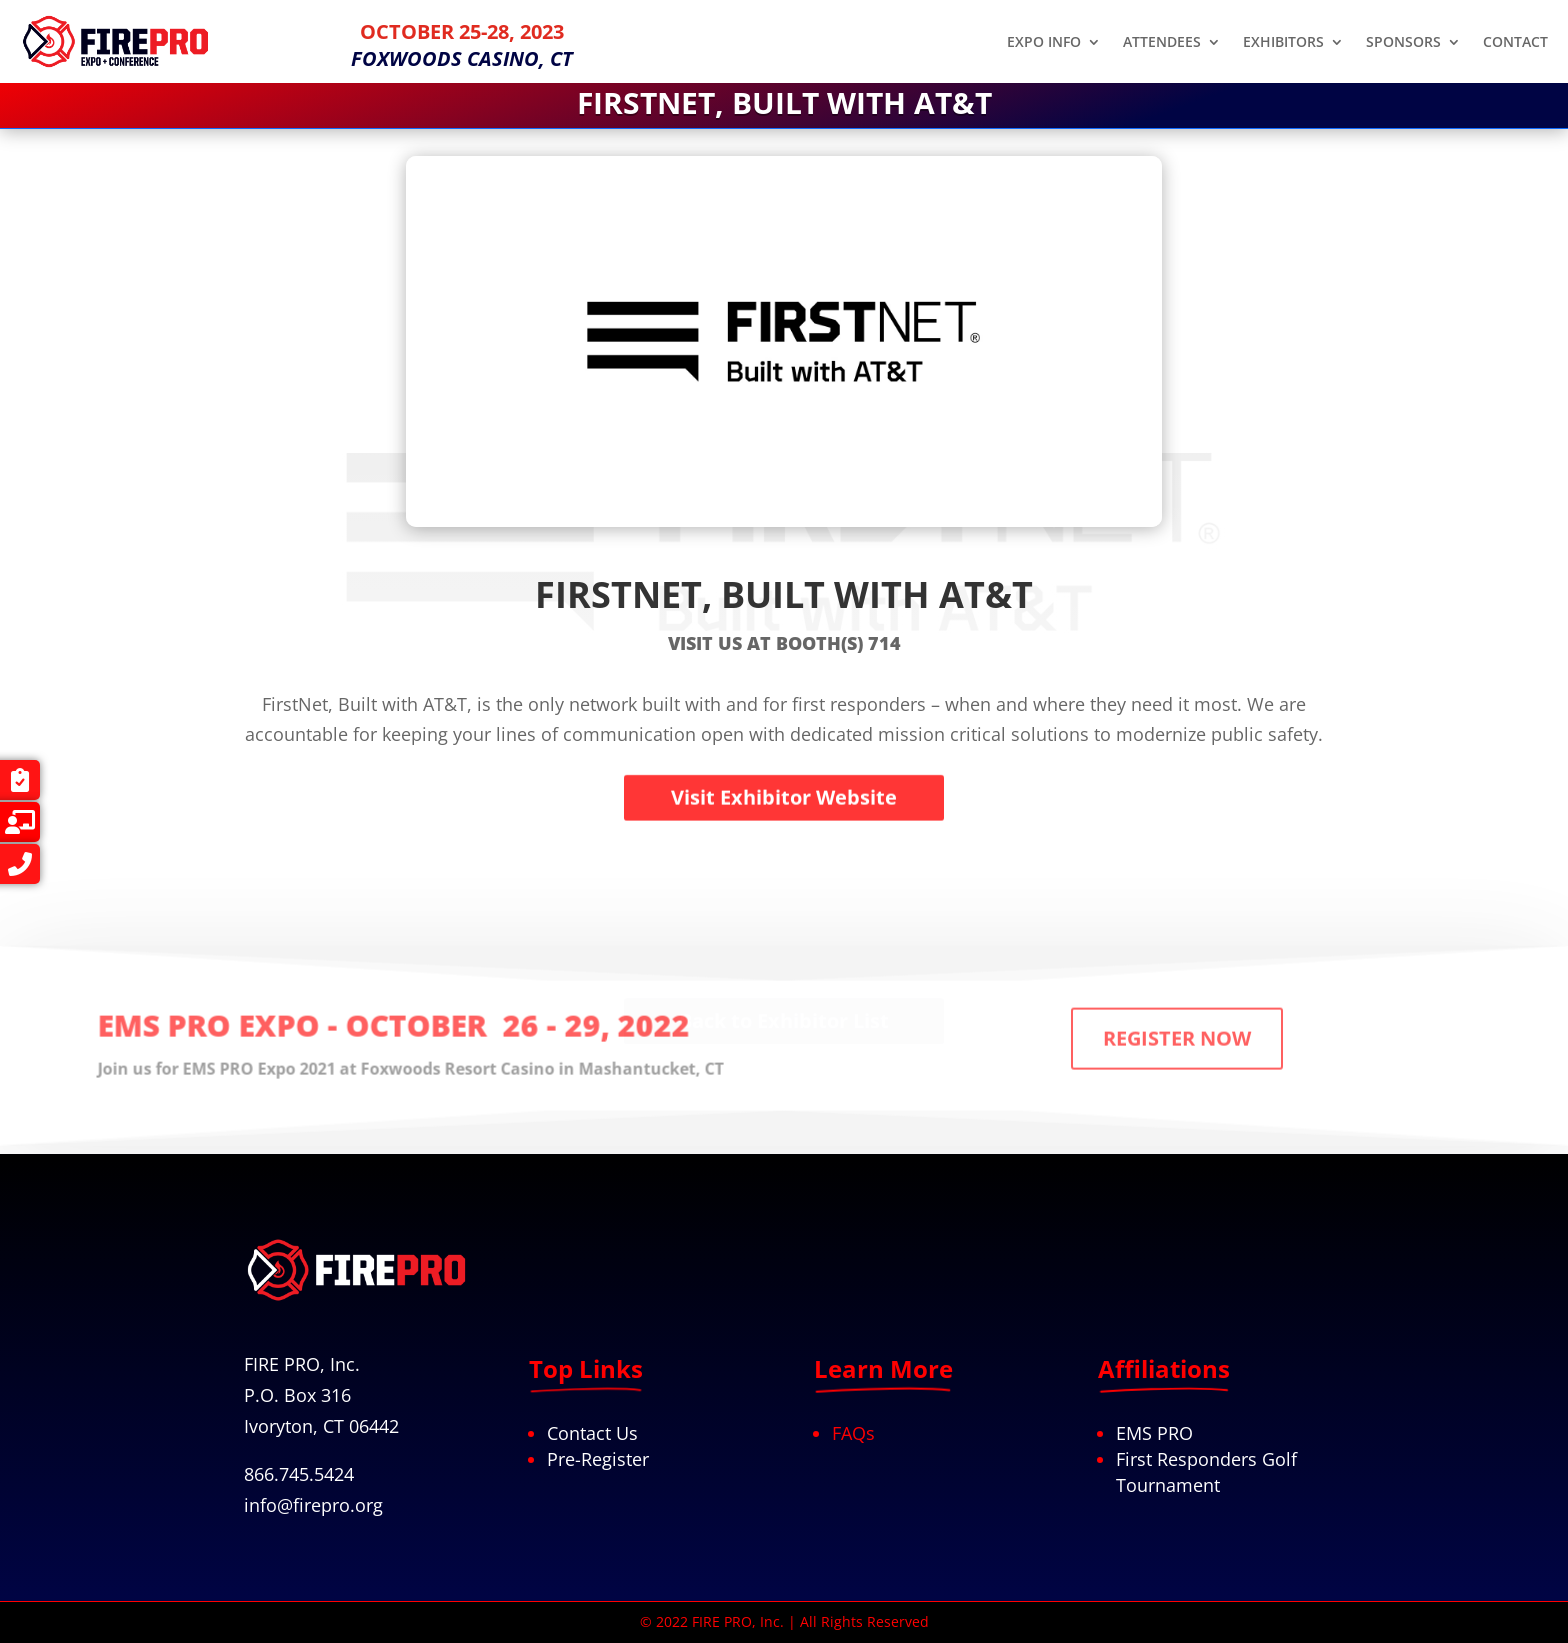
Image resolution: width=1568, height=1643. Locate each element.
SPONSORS (1403, 43)
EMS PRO (1154, 1433)
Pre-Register (598, 1459)
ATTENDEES (1162, 43)
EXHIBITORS (1283, 43)
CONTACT (1515, 43)
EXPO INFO (1044, 43)
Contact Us (592, 1433)
